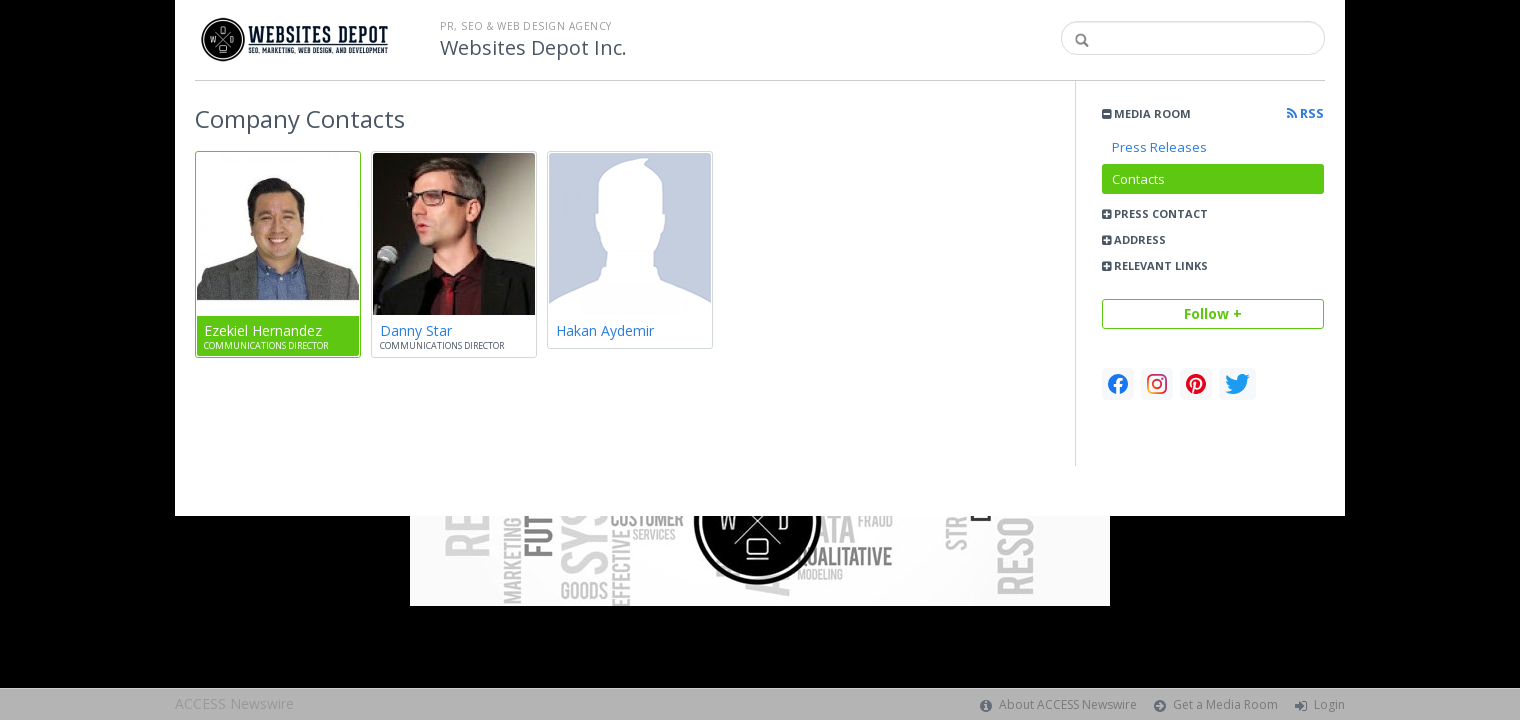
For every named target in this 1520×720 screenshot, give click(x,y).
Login (1329, 704)
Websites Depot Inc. (533, 48)
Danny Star (416, 330)
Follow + (1213, 313)
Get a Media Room (1225, 704)
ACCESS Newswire (234, 703)
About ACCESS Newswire (1068, 704)
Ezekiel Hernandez (263, 330)
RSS (1305, 113)
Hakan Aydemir (605, 330)
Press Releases (1159, 147)
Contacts (1138, 179)
